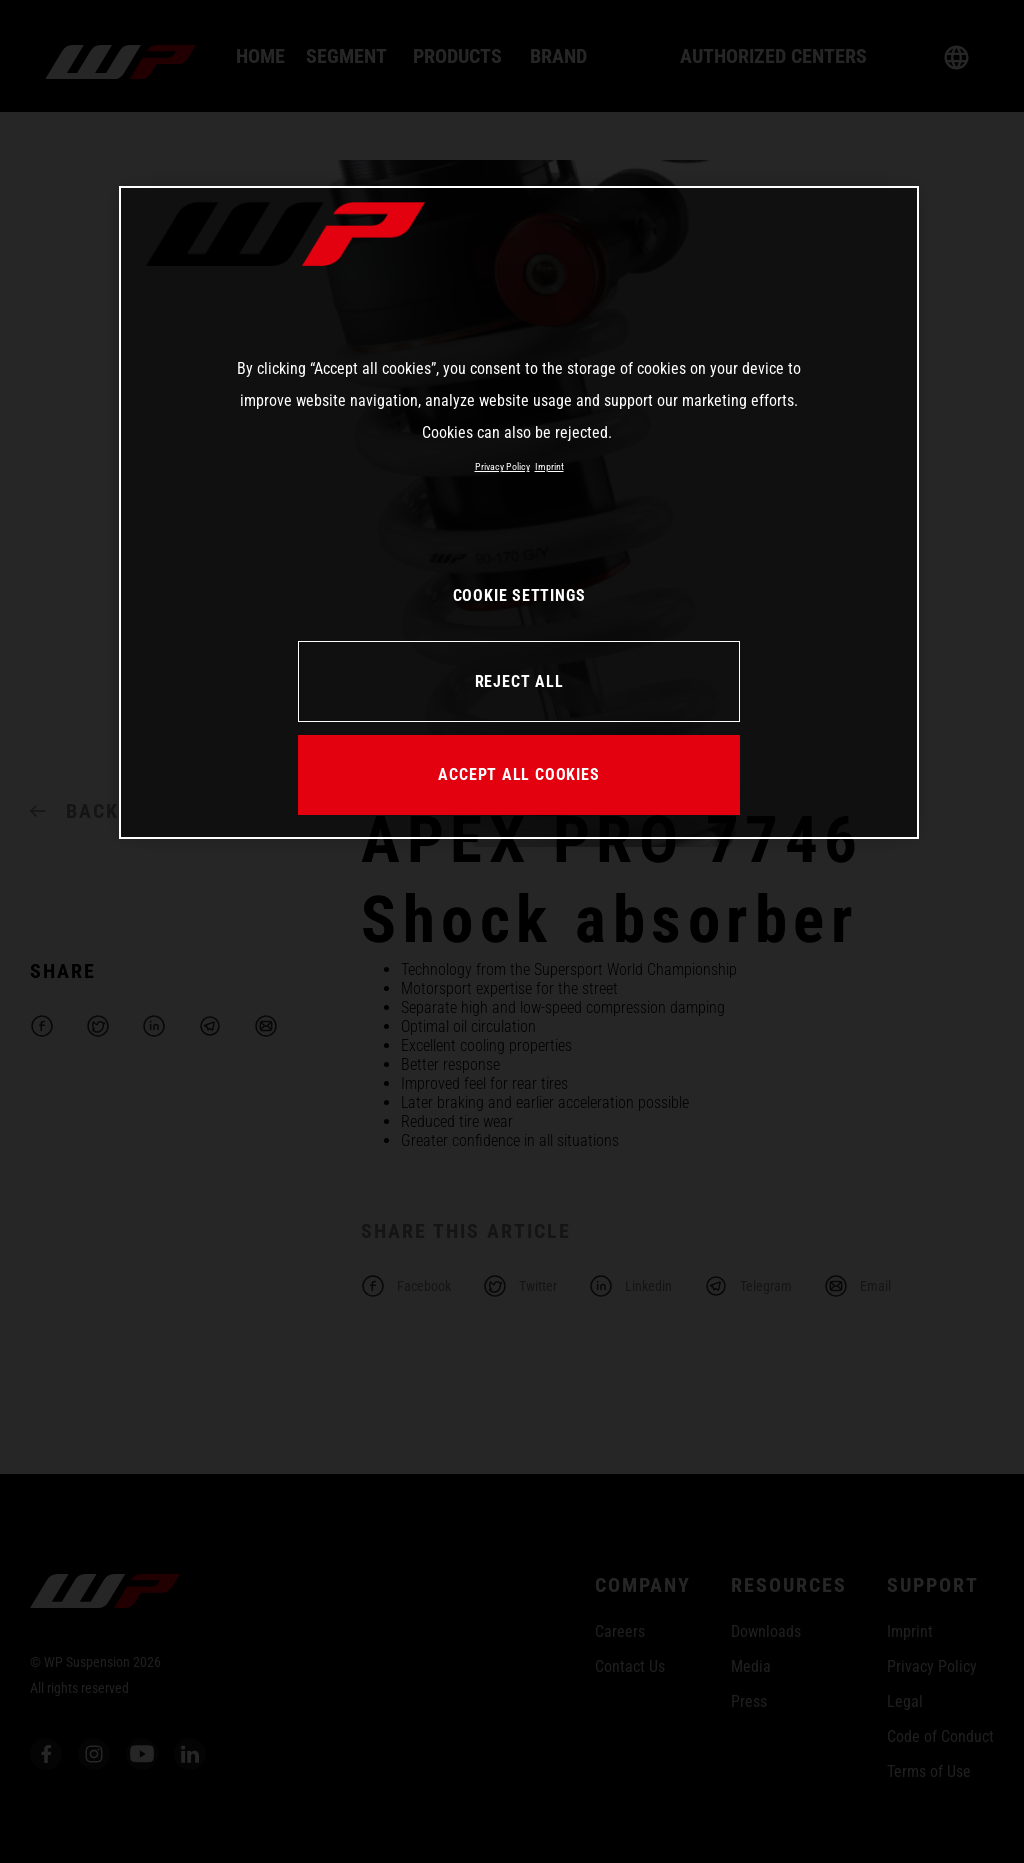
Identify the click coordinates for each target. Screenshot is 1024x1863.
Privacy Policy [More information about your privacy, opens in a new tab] (502, 466)
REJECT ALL (519, 681)
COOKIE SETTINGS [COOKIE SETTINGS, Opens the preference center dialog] (519, 595)
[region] (519, 512)
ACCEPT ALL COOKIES (518, 774)
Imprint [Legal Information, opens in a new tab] (549, 466)
